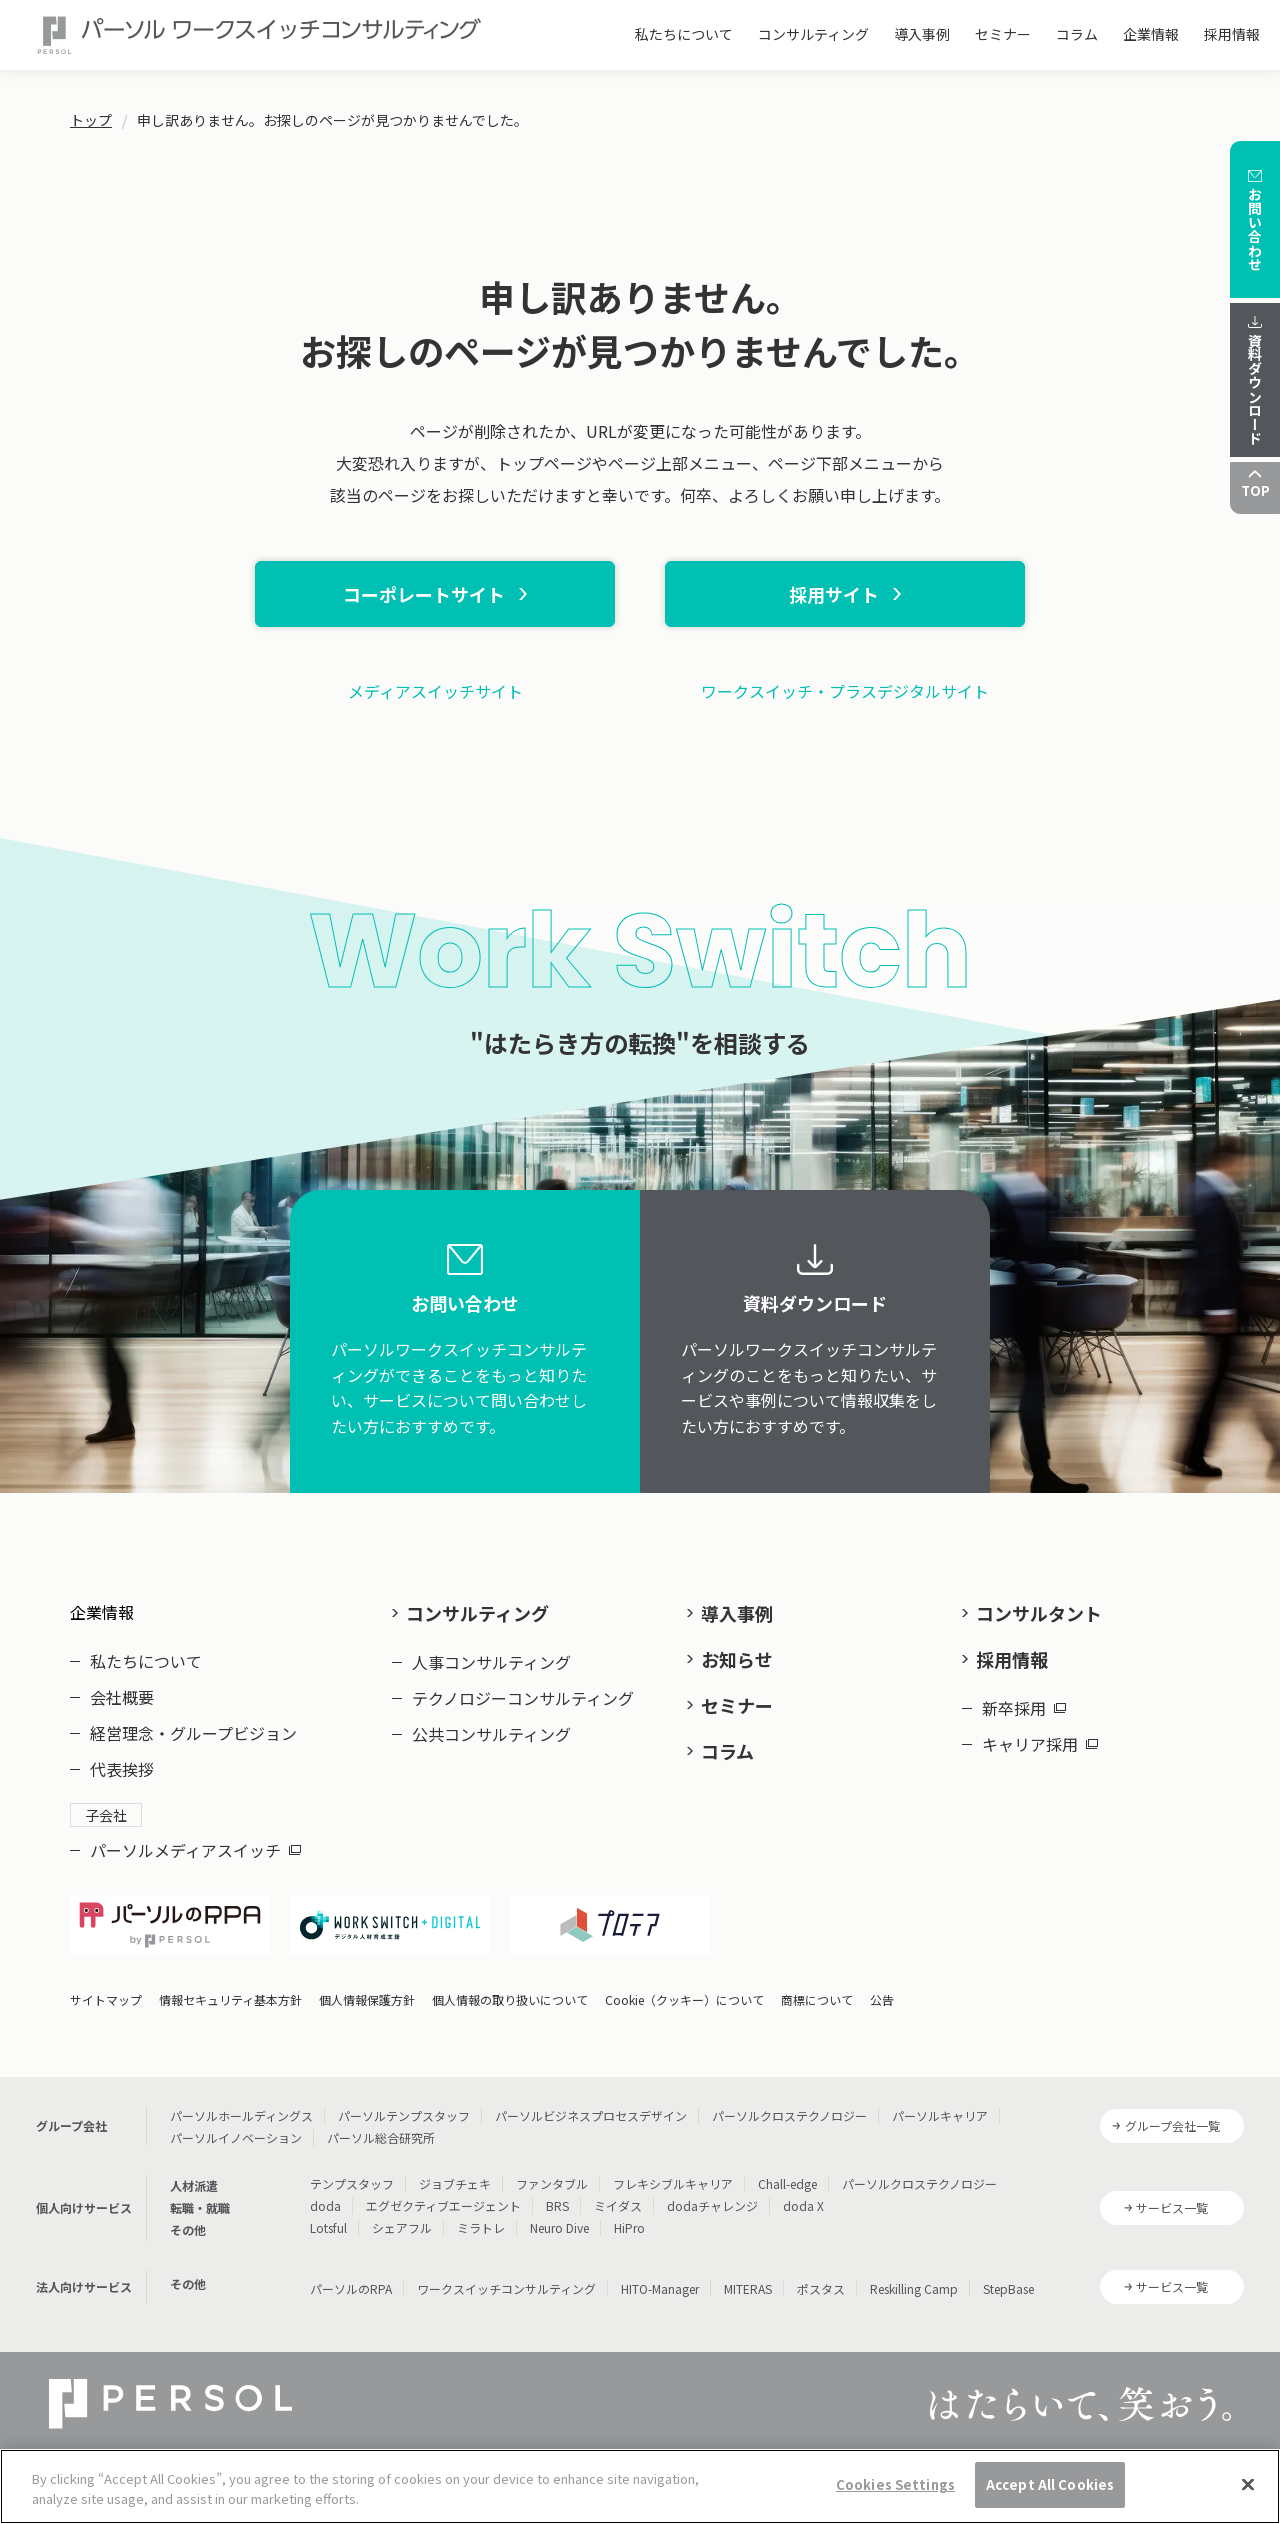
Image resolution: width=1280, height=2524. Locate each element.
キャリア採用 (1040, 1744)
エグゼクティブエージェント (443, 2205)
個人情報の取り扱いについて (510, 1999)
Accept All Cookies (1050, 2496)
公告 (882, 1999)
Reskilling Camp (914, 2288)
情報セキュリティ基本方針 (230, 1999)
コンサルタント (1039, 1613)
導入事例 (922, 34)
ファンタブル (552, 2183)
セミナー (1003, 34)
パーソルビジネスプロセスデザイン (591, 2115)
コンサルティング (813, 34)
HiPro (629, 2227)
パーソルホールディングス (241, 2115)
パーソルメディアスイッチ (195, 1850)
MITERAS (748, 2288)
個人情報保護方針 (367, 1999)
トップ (91, 120)
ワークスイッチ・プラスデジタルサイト (845, 691)
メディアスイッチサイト (435, 691)
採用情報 (1232, 34)
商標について (817, 1999)
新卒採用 (1024, 1708)
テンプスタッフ (352, 2183)
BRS (557, 2205)
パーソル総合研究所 (381, 2137)
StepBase (1008, 2288)
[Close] (1248, 2496)
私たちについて (684, 34)
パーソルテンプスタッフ (404, 2115)
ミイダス (618, 2205)
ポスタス (821, 2288)
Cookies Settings (895, 2496)
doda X (803, 2205)
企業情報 (1151, 34)
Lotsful (328, 2227)
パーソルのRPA (351, 2288)
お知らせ (737, 1659)
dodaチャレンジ (712, 2205)
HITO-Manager (660, 2288)
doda (325, 2205)
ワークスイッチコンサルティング (506, 2288)
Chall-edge (787, 2183)
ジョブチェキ (455, 2183)
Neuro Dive (559, 2227)
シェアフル (402, 2227)
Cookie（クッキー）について (684, 1999)
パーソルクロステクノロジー (789, 2115)
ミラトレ (481, 2227)
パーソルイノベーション (236, 2137)
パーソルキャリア (940, 2115)
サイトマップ (106, 1999)
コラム (1077, 34)
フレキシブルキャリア (673, 2183)
